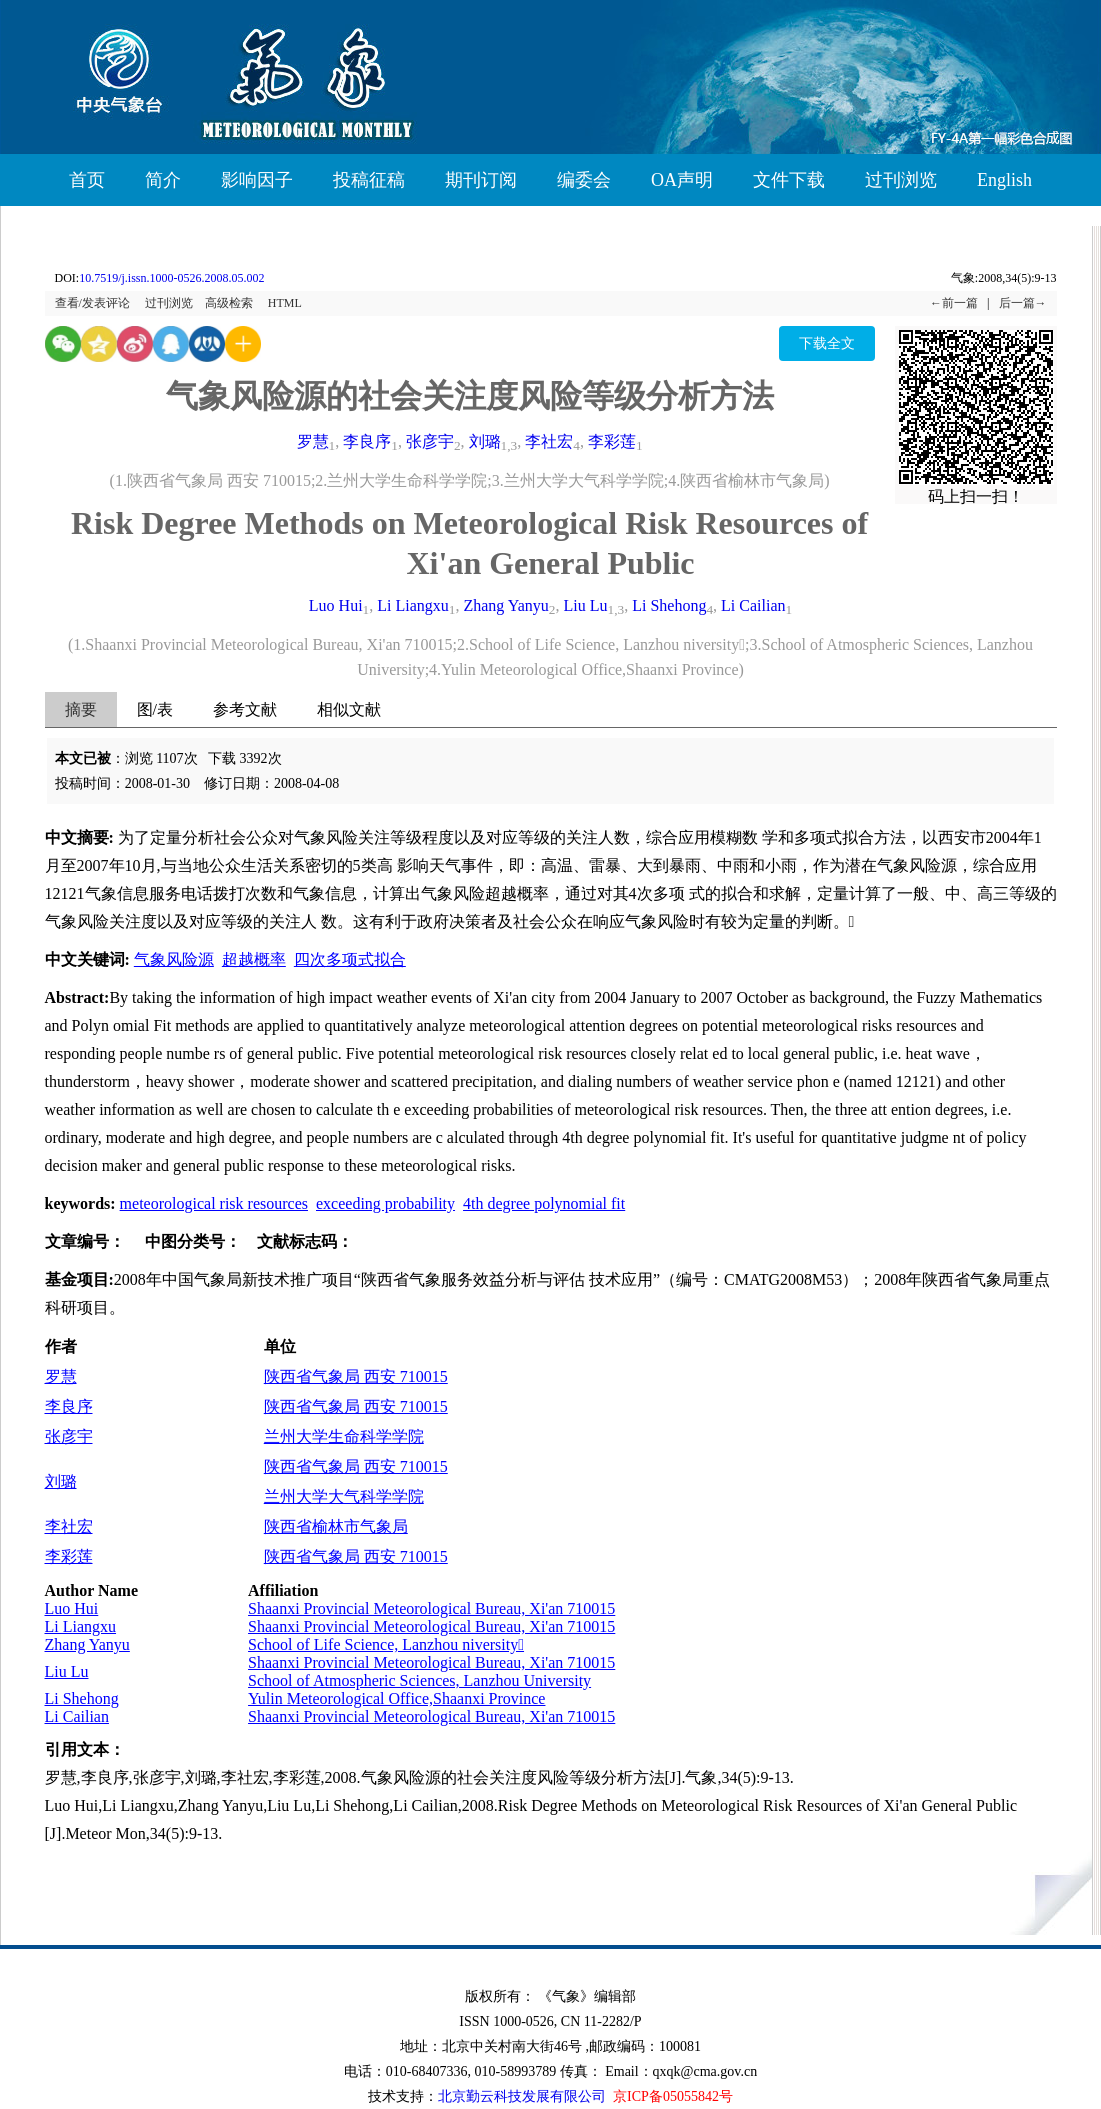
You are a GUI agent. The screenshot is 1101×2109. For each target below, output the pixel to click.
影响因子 (257, 180)
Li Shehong (669, 605)
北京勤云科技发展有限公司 (522, 2096)
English (1004, 180)
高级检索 (229, 303)
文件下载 (789, 180)
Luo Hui (336, 605)
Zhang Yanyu (505, 605)
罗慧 (313, 441)
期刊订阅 (481, 180)
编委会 (584, 180)
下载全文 (827, 343)
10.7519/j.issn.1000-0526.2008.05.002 (171, 278)
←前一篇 (954, 303)
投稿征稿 (369, 180)
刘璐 (485, 441)
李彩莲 (612, 441)
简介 (163, 180)
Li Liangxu (413, 605)
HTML (285, 303)
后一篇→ (1023, 303)
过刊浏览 (901, 180)
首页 (87, 180)
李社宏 (549, 441)
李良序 (367, 441)
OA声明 (682, 180)
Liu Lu (586, 605)
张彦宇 (430, 441)
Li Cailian (753, 605)
